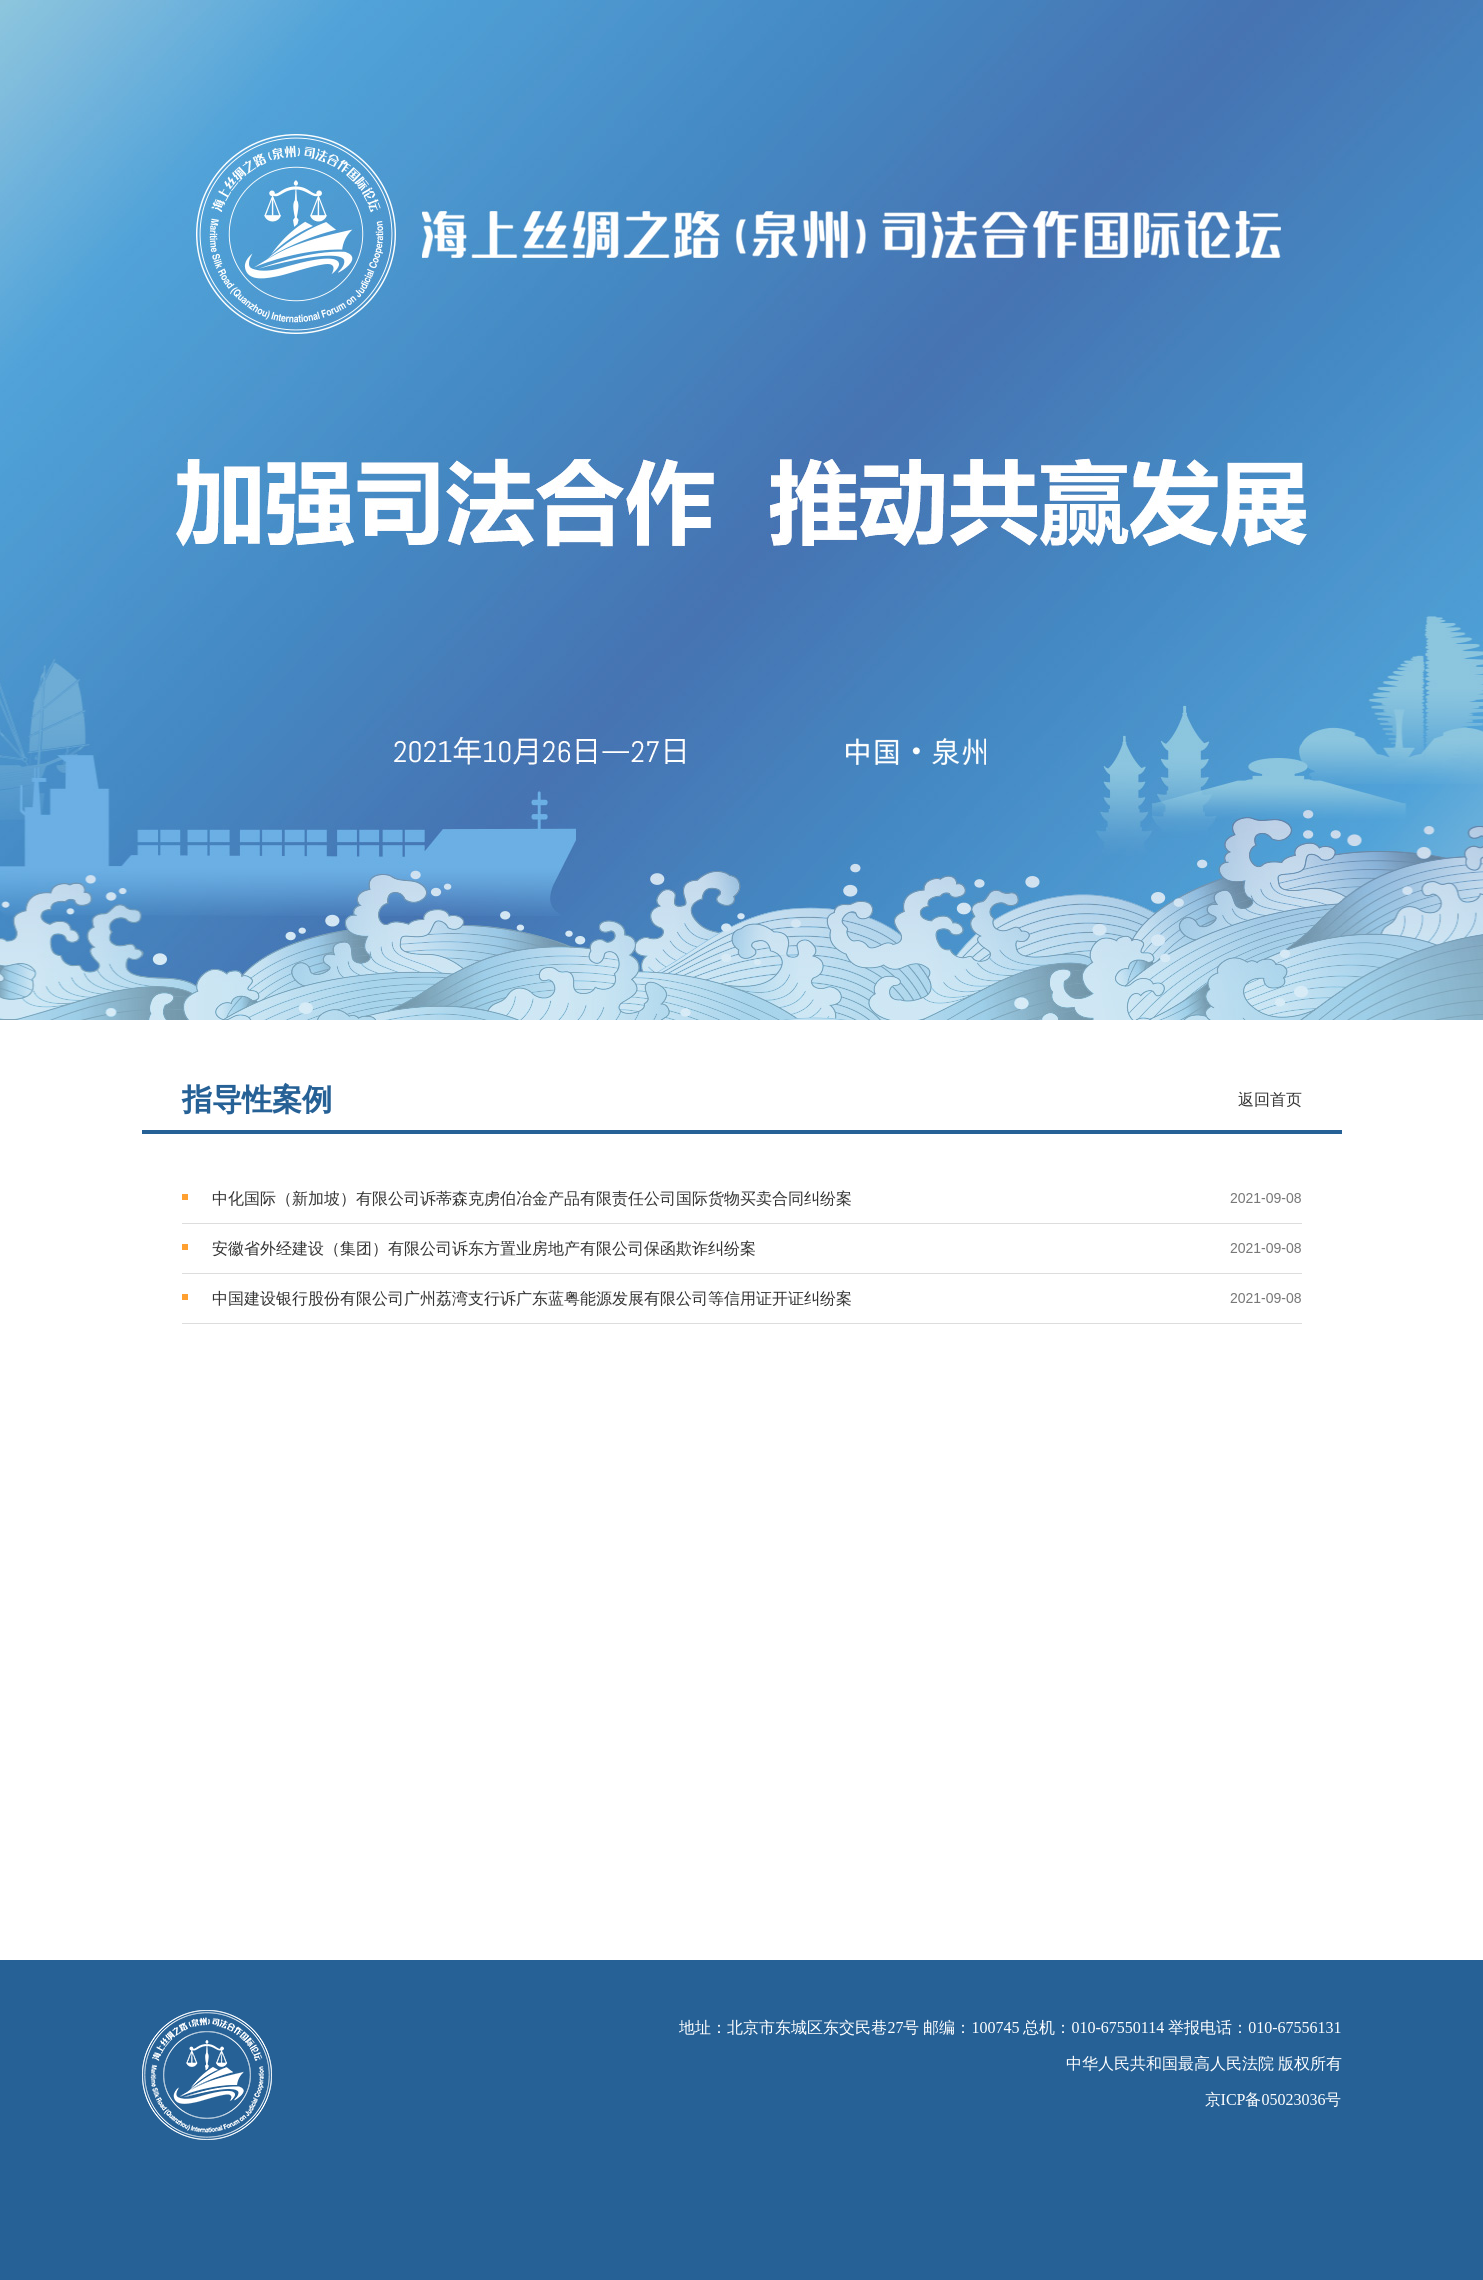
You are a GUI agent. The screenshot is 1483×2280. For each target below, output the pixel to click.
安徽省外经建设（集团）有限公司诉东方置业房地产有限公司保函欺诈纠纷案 (484, 1248)
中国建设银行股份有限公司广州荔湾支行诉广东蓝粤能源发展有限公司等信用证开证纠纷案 (532, 1298)
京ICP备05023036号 (1273, 2099)
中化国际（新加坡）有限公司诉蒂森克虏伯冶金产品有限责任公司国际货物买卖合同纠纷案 (532, 1198)
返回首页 (1270, 1099)
